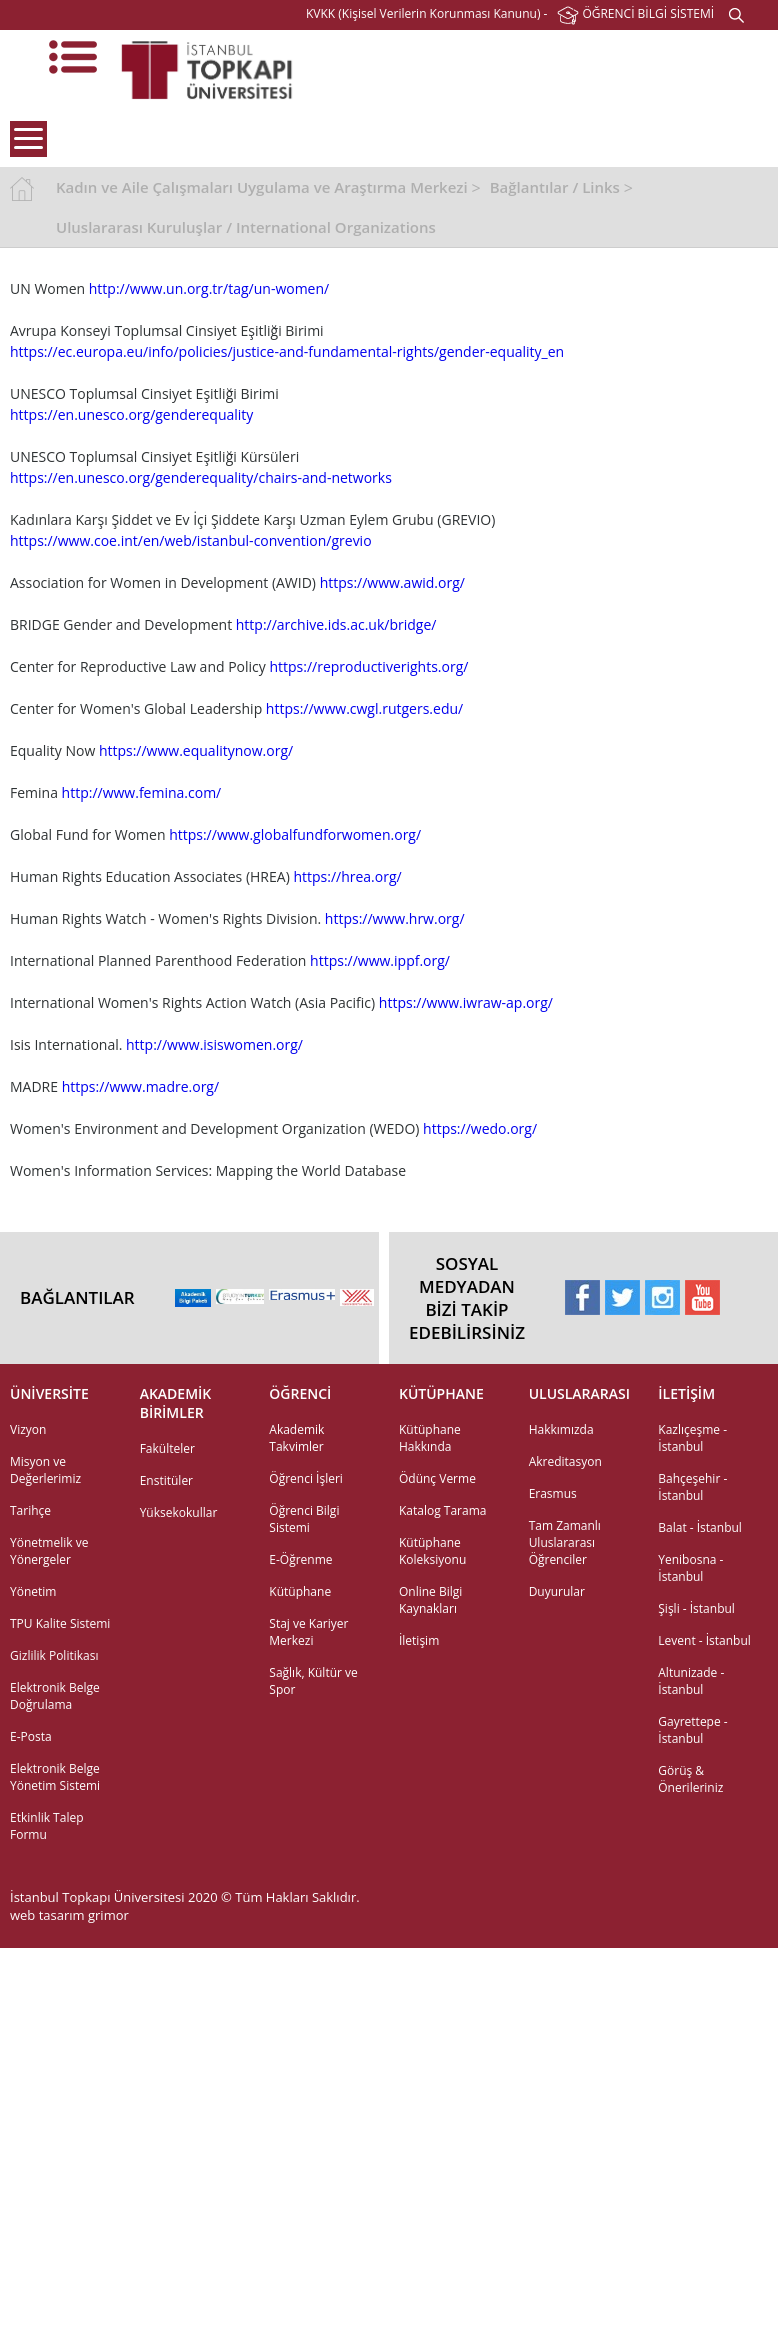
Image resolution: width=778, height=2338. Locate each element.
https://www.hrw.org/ (395, 918)
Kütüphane (300, 1591)
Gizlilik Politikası (54, 1655)
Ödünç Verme (437, 1478)
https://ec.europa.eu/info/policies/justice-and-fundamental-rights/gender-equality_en (287, 351)
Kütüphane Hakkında (430, 1438)
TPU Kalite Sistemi (60, 1623)
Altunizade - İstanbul (691, 1681)
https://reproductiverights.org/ (368, 666)
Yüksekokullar (179, 1512)
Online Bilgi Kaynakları (430, 1600)
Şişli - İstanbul (696, 1608)
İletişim (419, 1640)
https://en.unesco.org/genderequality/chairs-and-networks (201, 477)
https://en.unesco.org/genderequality (131, 414)
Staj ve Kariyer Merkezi (308, 1632)
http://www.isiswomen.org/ (214, 1044)
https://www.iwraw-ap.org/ (466, 1002)
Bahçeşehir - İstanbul (692, 1487)
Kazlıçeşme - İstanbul (692, 1438)
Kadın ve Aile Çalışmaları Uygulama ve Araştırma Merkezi (262, 187)
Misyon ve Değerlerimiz (45, 1470)
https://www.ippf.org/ (380, 960)
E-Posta (31, 1736)
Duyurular (557, 1591)
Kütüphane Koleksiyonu (432, 1551)
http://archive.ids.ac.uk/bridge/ (336, 624)
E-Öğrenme (300, 1559)
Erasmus (553, 1493)
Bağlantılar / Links (555, 187)
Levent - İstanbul (704, 1640)
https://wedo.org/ (480, 1128)
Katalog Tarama (442, 1510)
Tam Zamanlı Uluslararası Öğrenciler (565, 1542)
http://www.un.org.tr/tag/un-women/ (209, 288)
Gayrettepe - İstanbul (692, 1730)
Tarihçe (30, 1510)
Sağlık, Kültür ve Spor (313, 1681)
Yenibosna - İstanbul (690, 1568)
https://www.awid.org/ (392, 582)
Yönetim (33, 1591)
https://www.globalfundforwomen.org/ (295, 834)
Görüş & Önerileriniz (690, 1779)
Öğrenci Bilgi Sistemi (304, 1519)
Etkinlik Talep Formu (47, 1826)
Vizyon (28, 1429)
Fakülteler (167, 1448)
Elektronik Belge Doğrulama (55, 1696)
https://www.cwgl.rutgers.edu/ (364, 708)
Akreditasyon (565, 1461)
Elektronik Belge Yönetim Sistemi (55, 1777)
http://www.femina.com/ (142, 792)
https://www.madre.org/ (140, 1086)
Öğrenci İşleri (306, 1478)
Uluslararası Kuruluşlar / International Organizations (246, 227)
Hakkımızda (561, 1429)
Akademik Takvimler (296, 1438)
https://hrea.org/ (347, 876)
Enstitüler (166, 1480)
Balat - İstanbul (700, 1527)
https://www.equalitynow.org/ (196, 750)
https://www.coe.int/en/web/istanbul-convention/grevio (191, 540)
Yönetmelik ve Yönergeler (49, 1551)
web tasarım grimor (69, 1915)
